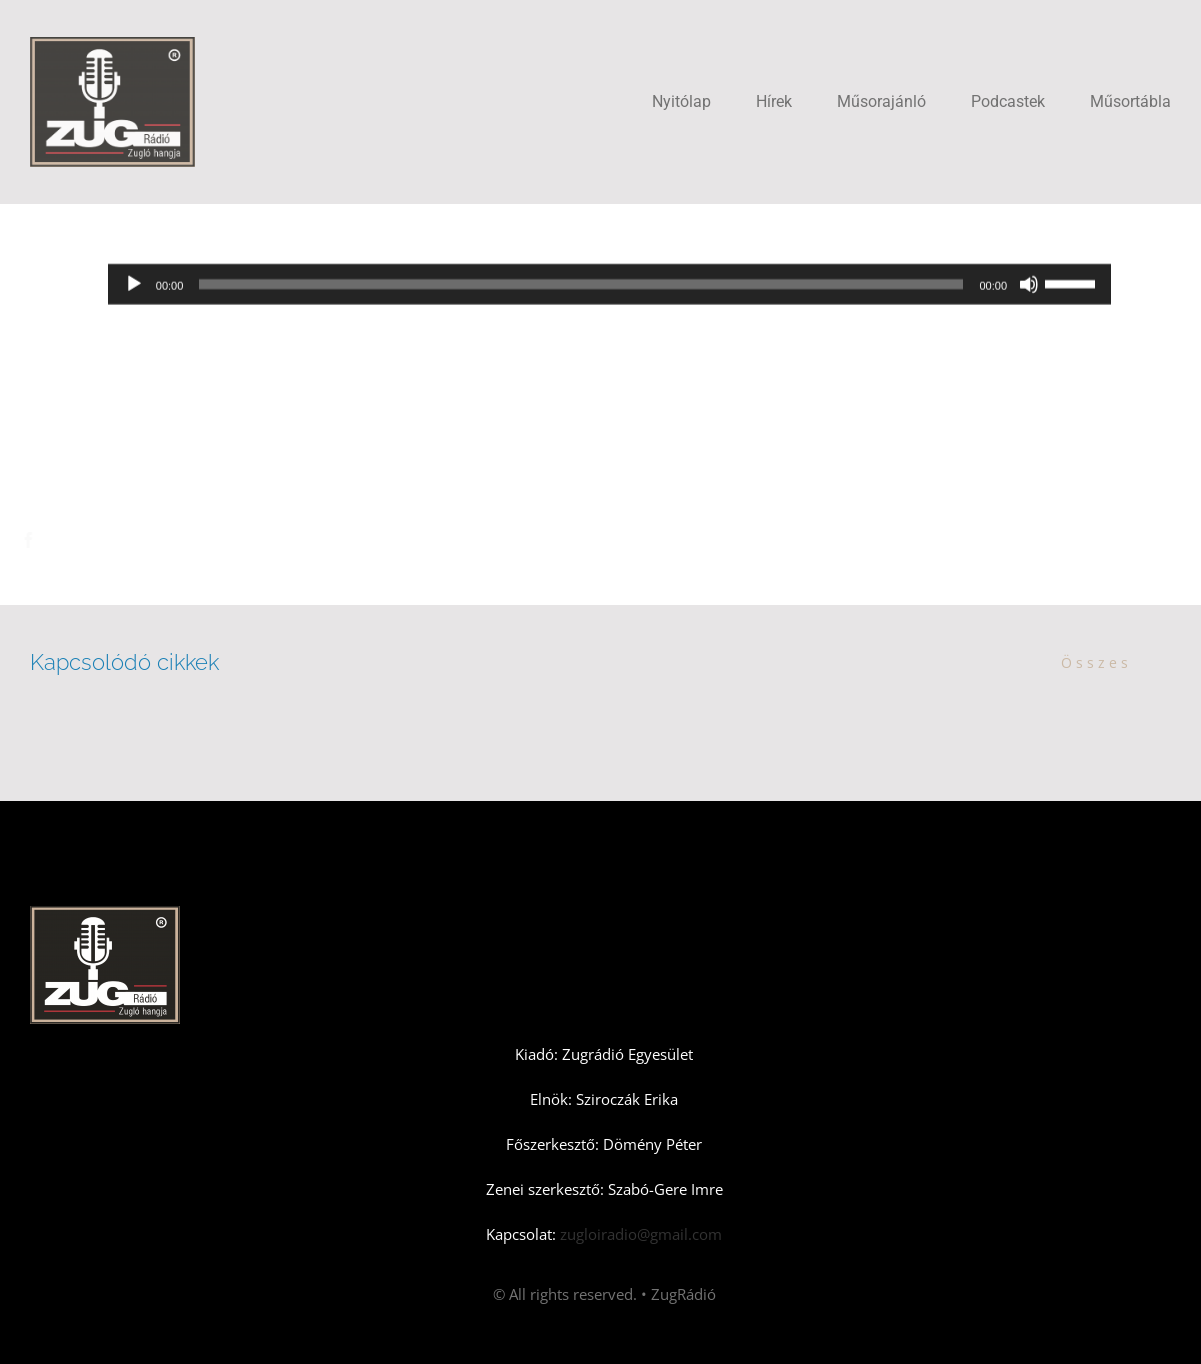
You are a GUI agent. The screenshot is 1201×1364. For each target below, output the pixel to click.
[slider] (581, 286)
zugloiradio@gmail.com (639, 1234)
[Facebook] (46, 540)
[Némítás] (1029, 286)
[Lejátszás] (134, 286)
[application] (609, 286)
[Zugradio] (112, 44)
